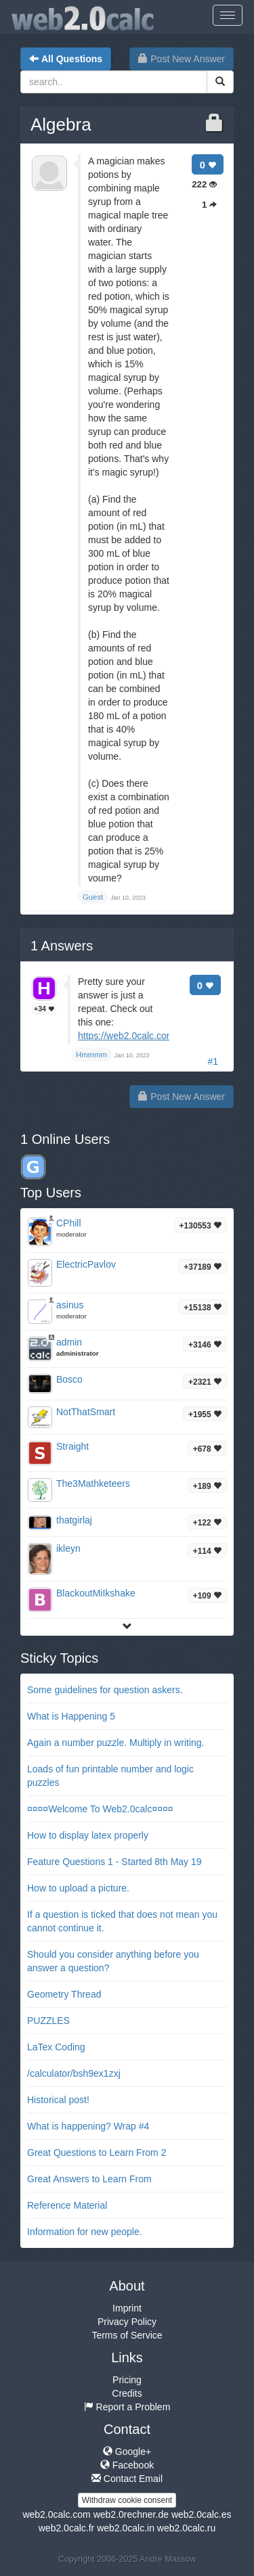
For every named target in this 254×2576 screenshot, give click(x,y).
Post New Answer (181, 58)
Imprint (127, 2308)
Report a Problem (127, 2406)
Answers (61, 945)
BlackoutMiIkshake (95, 1593)
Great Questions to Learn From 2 (96, 2152)
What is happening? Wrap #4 (88, 2126)
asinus (69, 1305)
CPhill (68, 1223)
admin (69, 1342)
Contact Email (127, 2478)
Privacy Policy (127, 2321)
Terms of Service (126, 2335)
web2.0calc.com (56, 2514)
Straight (72, 1446)
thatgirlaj (74, 1520)
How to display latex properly (87, 1835)
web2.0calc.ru (186, 2528)
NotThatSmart (85, 1411)
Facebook (127, 2465)
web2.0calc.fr (66, 2528)
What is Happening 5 (71, 1716)
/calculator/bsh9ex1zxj (74, 2073)
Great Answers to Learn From (89, 2179)
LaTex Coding (56, 2047)
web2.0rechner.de (131, 2514)
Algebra (60, 124)
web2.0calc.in (125, 2528)
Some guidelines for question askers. (105, 1689)
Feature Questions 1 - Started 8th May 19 (114, 1861)
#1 (212, 1061)
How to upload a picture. (78, 1888)
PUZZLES (48, 2020)
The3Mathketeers (93, 1483)
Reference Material (67, 2205)
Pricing (127, 2379)
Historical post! (58, 2099)
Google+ (127, 2451)
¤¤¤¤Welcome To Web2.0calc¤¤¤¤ (100, 1808)
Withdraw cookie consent (127, 2500)
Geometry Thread (64, 1994)
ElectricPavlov (86, 1264)
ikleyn (68, 1548)
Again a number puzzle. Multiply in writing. (115, 1742)
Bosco (69, 1379)
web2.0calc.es (201, 2514)
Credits (127, 2393)
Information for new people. (84, 2231)
